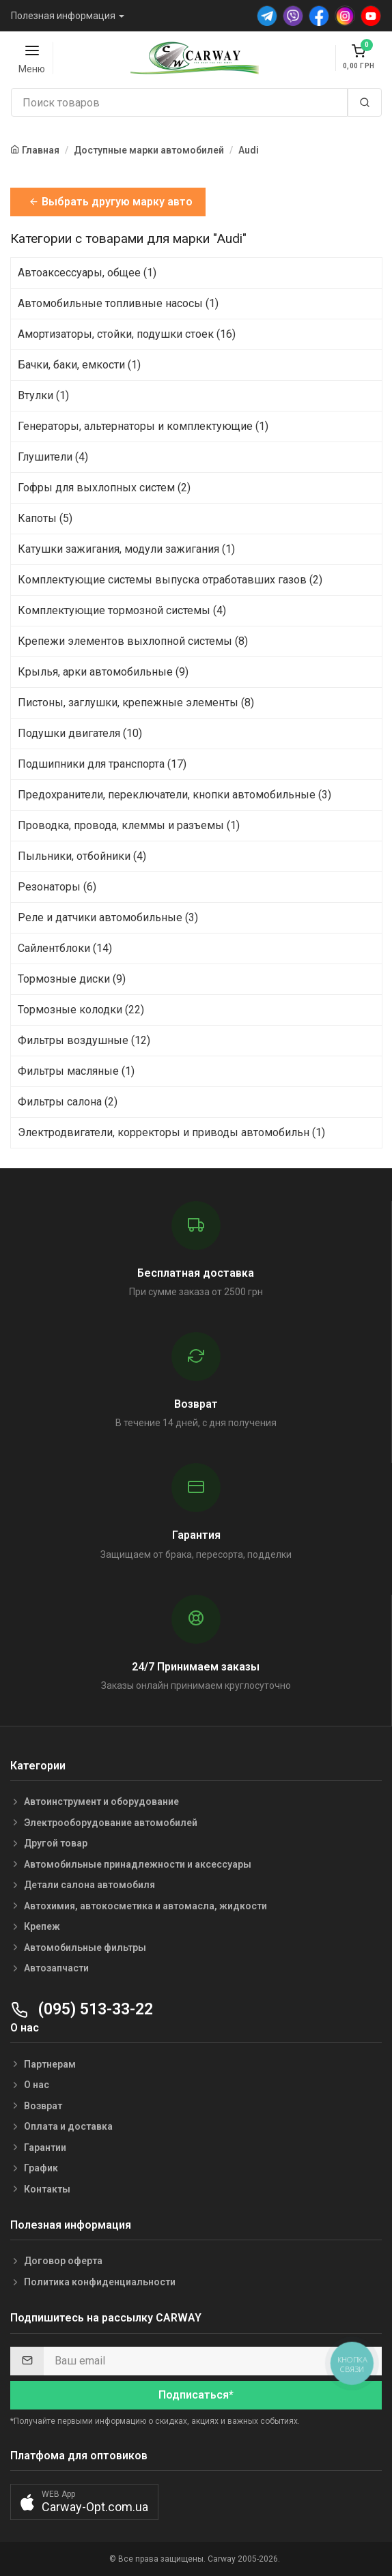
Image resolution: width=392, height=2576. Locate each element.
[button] (84, 2502)
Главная (40, 150)
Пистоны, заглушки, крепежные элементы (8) (136, 702)
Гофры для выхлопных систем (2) (104, 487)
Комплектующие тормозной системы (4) (122, 610)
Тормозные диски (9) (72, 978)
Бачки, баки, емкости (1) (79, 364)
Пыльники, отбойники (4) (82, 856)
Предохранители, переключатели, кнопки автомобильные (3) (174, 794)
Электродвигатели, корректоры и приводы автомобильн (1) (171, 1132)
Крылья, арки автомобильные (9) (103, 671)
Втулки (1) (43, 395)
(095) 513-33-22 (81, 2009)
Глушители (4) (53, 456)
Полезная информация (63, 15)
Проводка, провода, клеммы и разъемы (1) (129, 825)
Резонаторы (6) (57, 886)
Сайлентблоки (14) (65, 948)
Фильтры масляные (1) (76, 1071)
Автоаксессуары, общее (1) (87, 272)
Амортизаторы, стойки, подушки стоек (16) (127, 334)
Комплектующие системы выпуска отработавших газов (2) (170, 579)
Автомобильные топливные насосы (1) (118, 303)
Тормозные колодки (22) (81, 1009)
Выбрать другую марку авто (111, 201)
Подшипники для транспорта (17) (102, 763)
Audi (248, 150)
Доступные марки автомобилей (149, 150)
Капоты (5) (45, 518)
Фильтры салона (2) (67, 1101)
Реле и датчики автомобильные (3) (108, 917)
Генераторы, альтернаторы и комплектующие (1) (143, 426)
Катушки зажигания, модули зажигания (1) (126, 548)
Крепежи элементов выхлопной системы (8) (133, 641)
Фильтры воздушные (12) (84, 1040)
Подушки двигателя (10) (80, 733)
